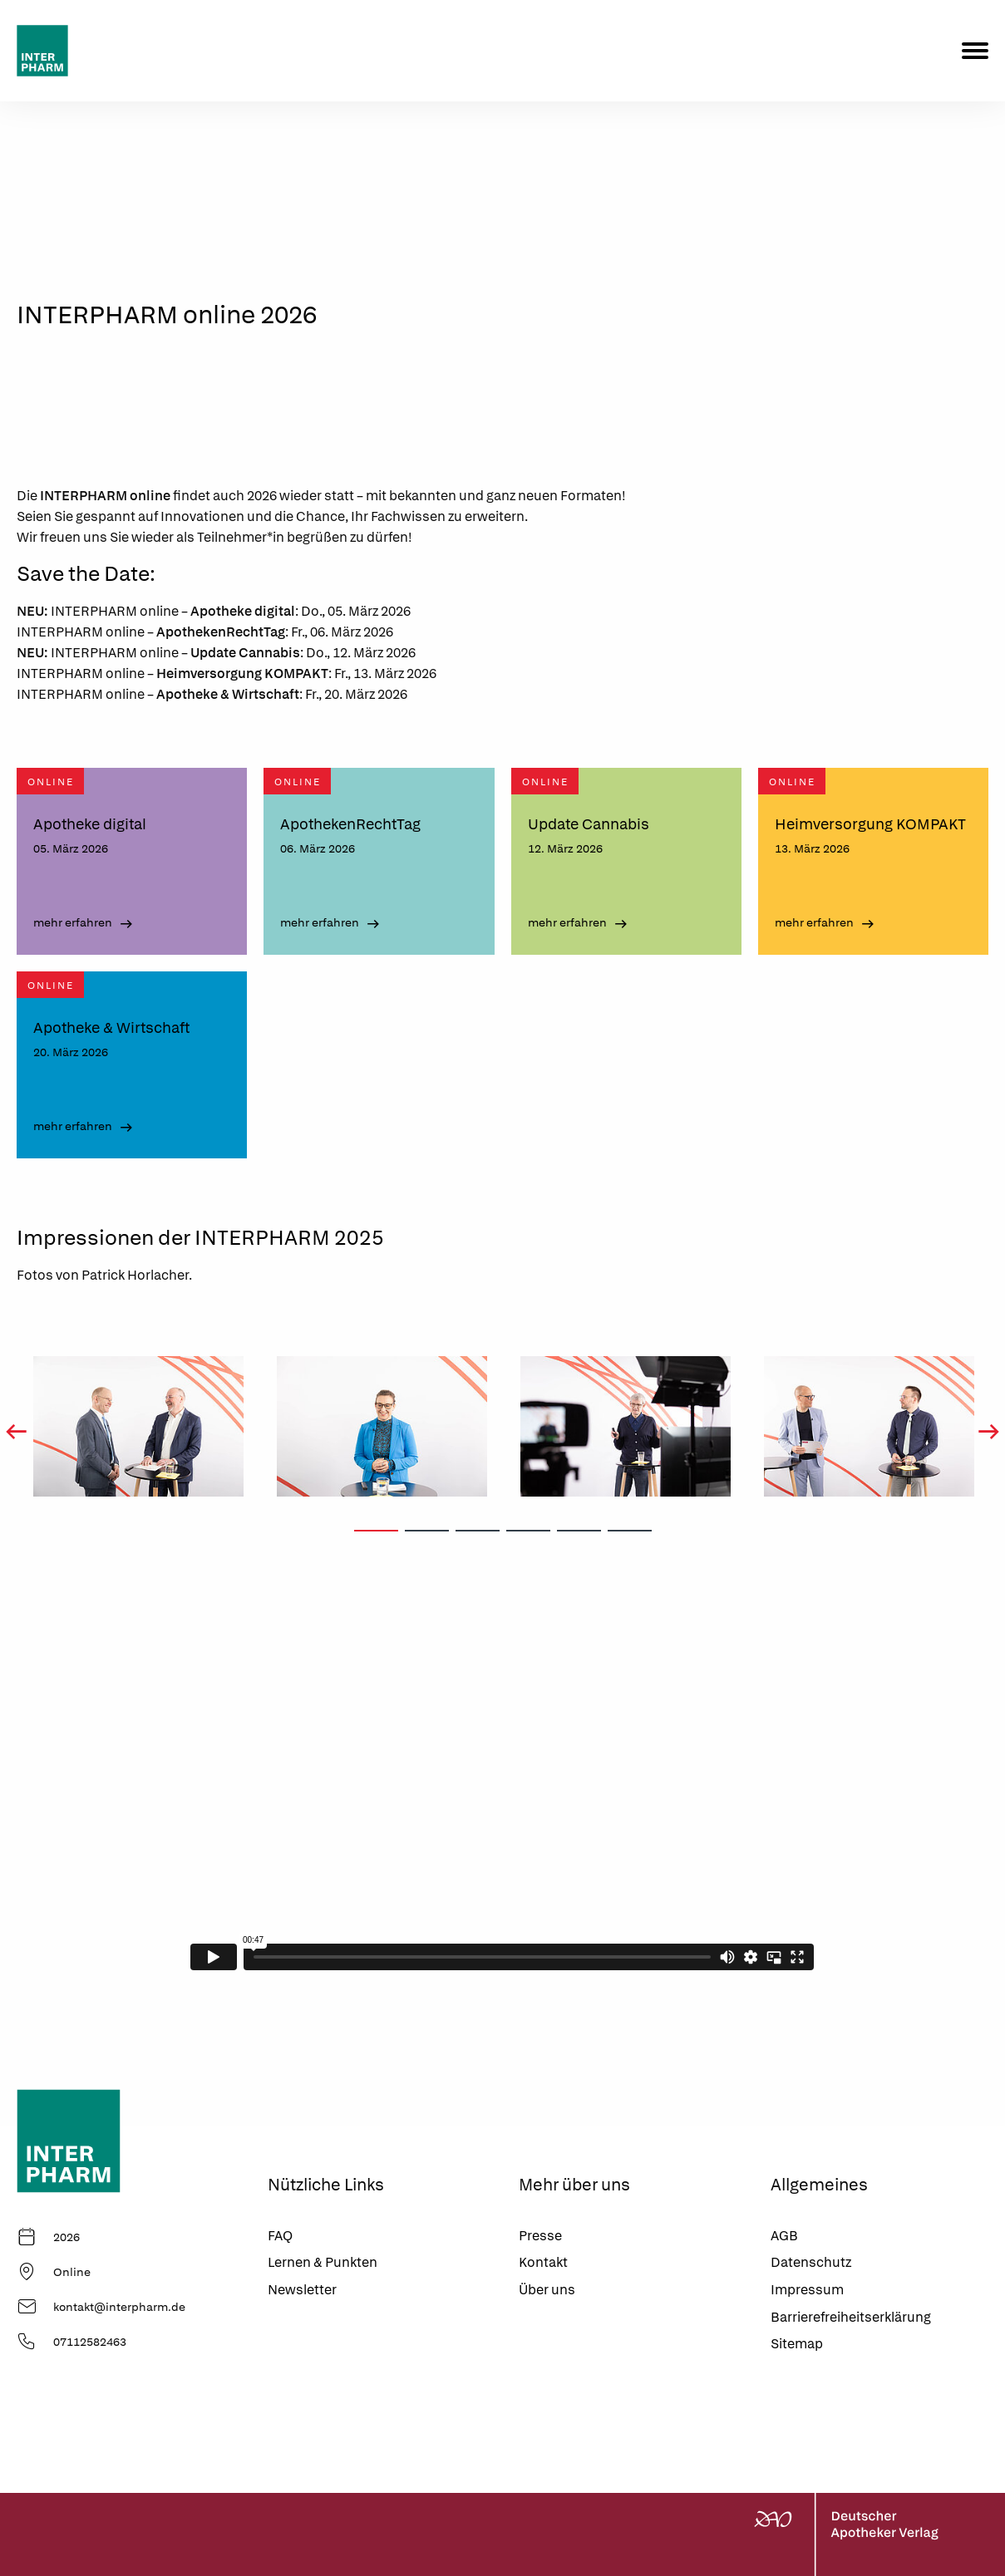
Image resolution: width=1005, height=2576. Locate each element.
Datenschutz (811, 2262)
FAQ (280, 2235)
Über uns (547, 2289)
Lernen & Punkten (322, 2262)
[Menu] (975, 50)
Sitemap (797, 2343)
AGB (784, 2235)
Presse (540, 2235)
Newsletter (302, 2289)
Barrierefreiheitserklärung (851, 2317)
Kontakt (543, 2262)
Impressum (807, 2289)
